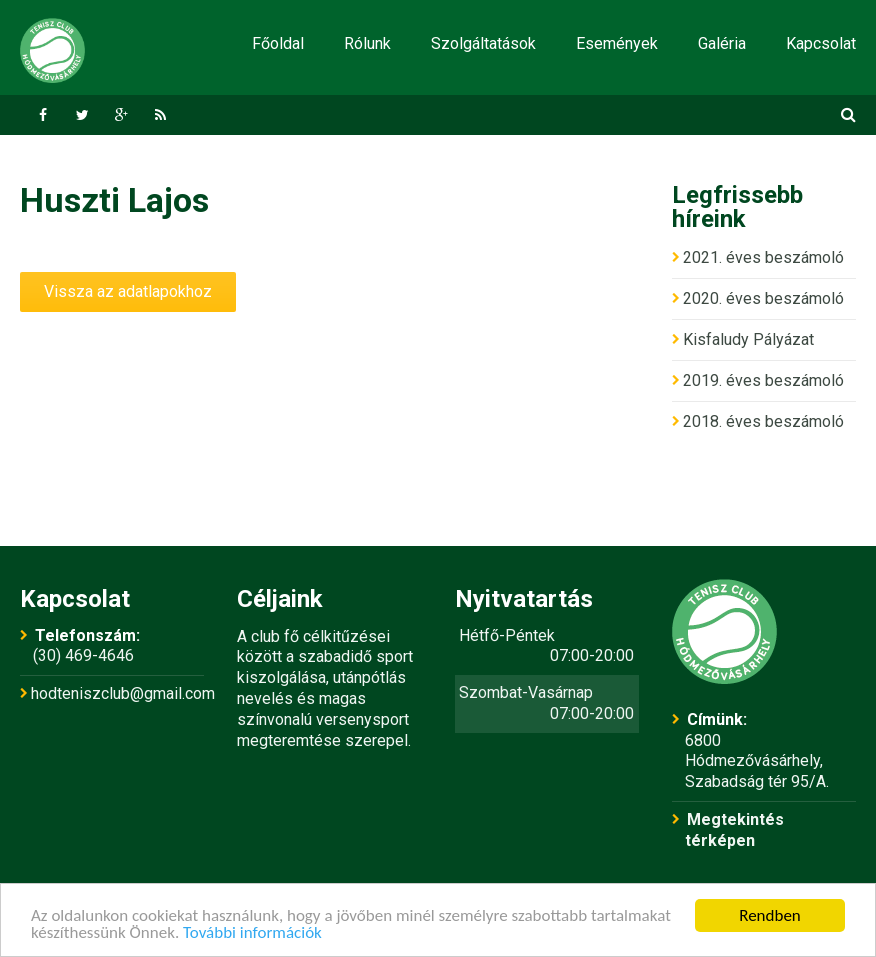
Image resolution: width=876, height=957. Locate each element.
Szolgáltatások (483, 43)
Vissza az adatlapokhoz (128, 291)
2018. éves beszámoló (763, 421)
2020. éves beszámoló (763, 298)
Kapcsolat (821, 43)
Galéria (722, 43)
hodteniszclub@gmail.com (123, 693)
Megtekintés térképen (734, 830)
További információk (252, 933)
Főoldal (278, 43)
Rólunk (367, 43)
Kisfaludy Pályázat (748, 339)
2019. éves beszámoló (763, 380)
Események (617, 43)
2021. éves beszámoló (763, 257)
